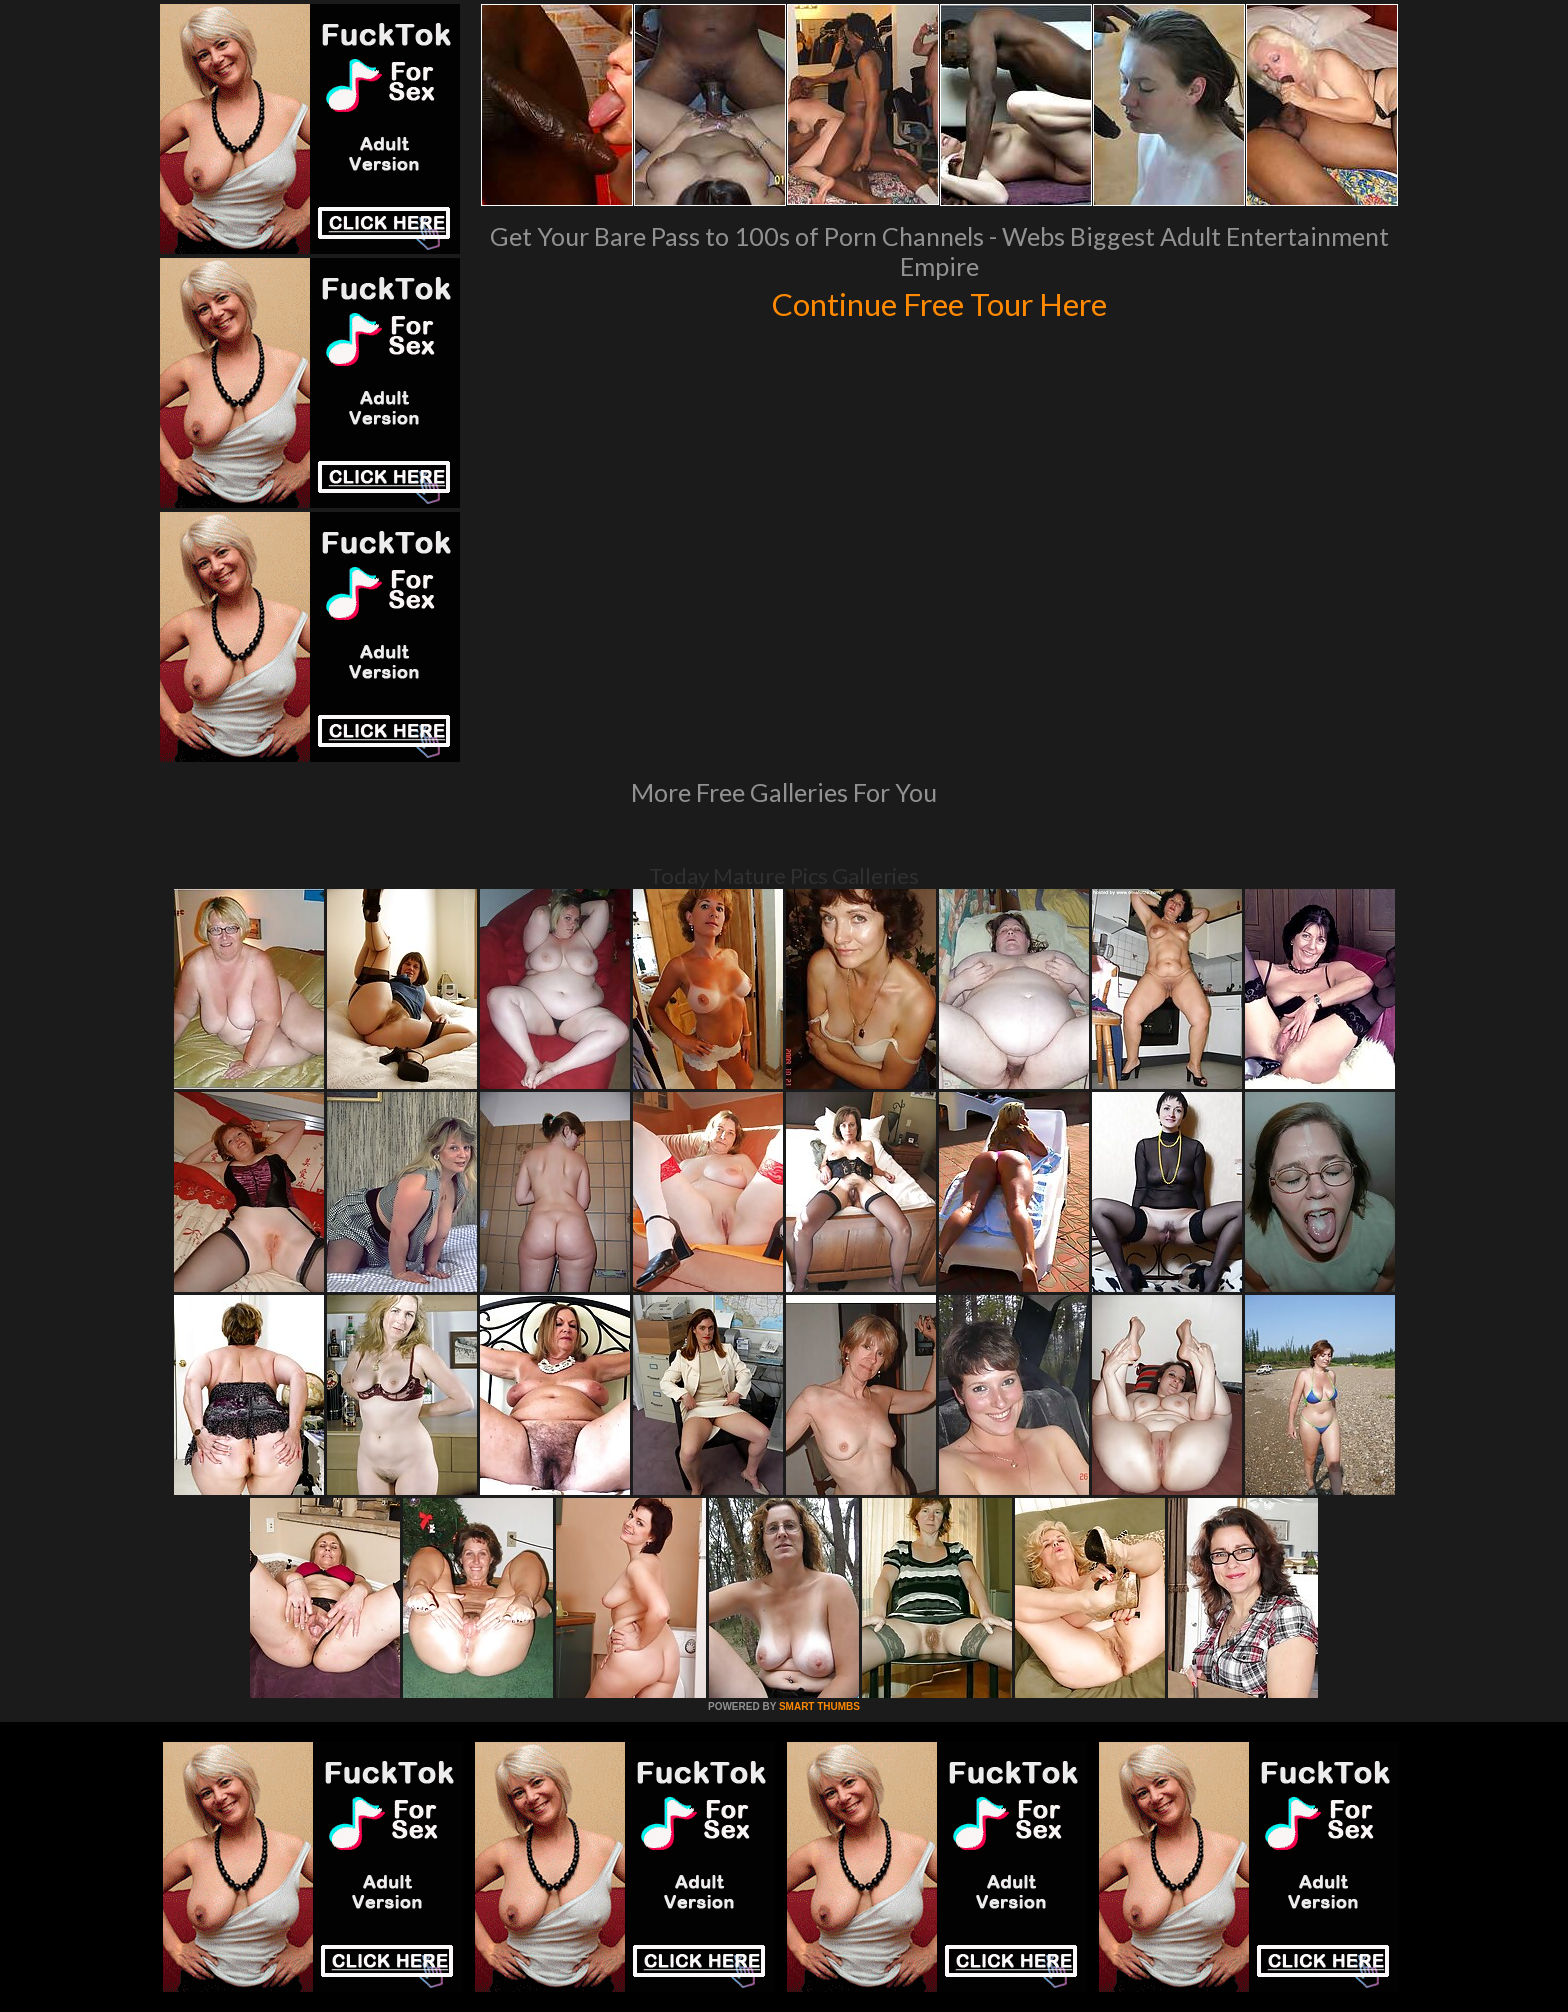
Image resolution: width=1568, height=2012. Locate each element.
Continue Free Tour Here (939, 302)
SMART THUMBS (819, 1706)
